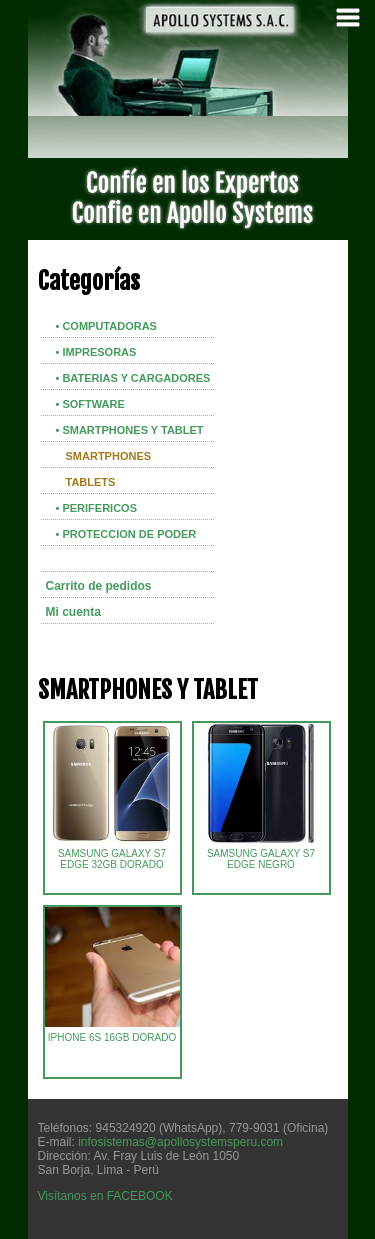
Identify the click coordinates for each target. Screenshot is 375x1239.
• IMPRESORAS (96, 352)
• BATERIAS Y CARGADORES (133, 378)
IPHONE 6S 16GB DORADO (135, 1033)
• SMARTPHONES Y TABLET (130, 430)
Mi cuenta (73, 612)
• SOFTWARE (90, 404)
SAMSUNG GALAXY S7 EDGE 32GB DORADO (111, 854)
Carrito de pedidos (99, 586)
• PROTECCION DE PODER (126, 534)
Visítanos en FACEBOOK (105, 1196)
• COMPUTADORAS (106, 326)
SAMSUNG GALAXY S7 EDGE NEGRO (261, 854)
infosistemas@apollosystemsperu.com (180, 1142)
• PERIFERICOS (96, 508)
